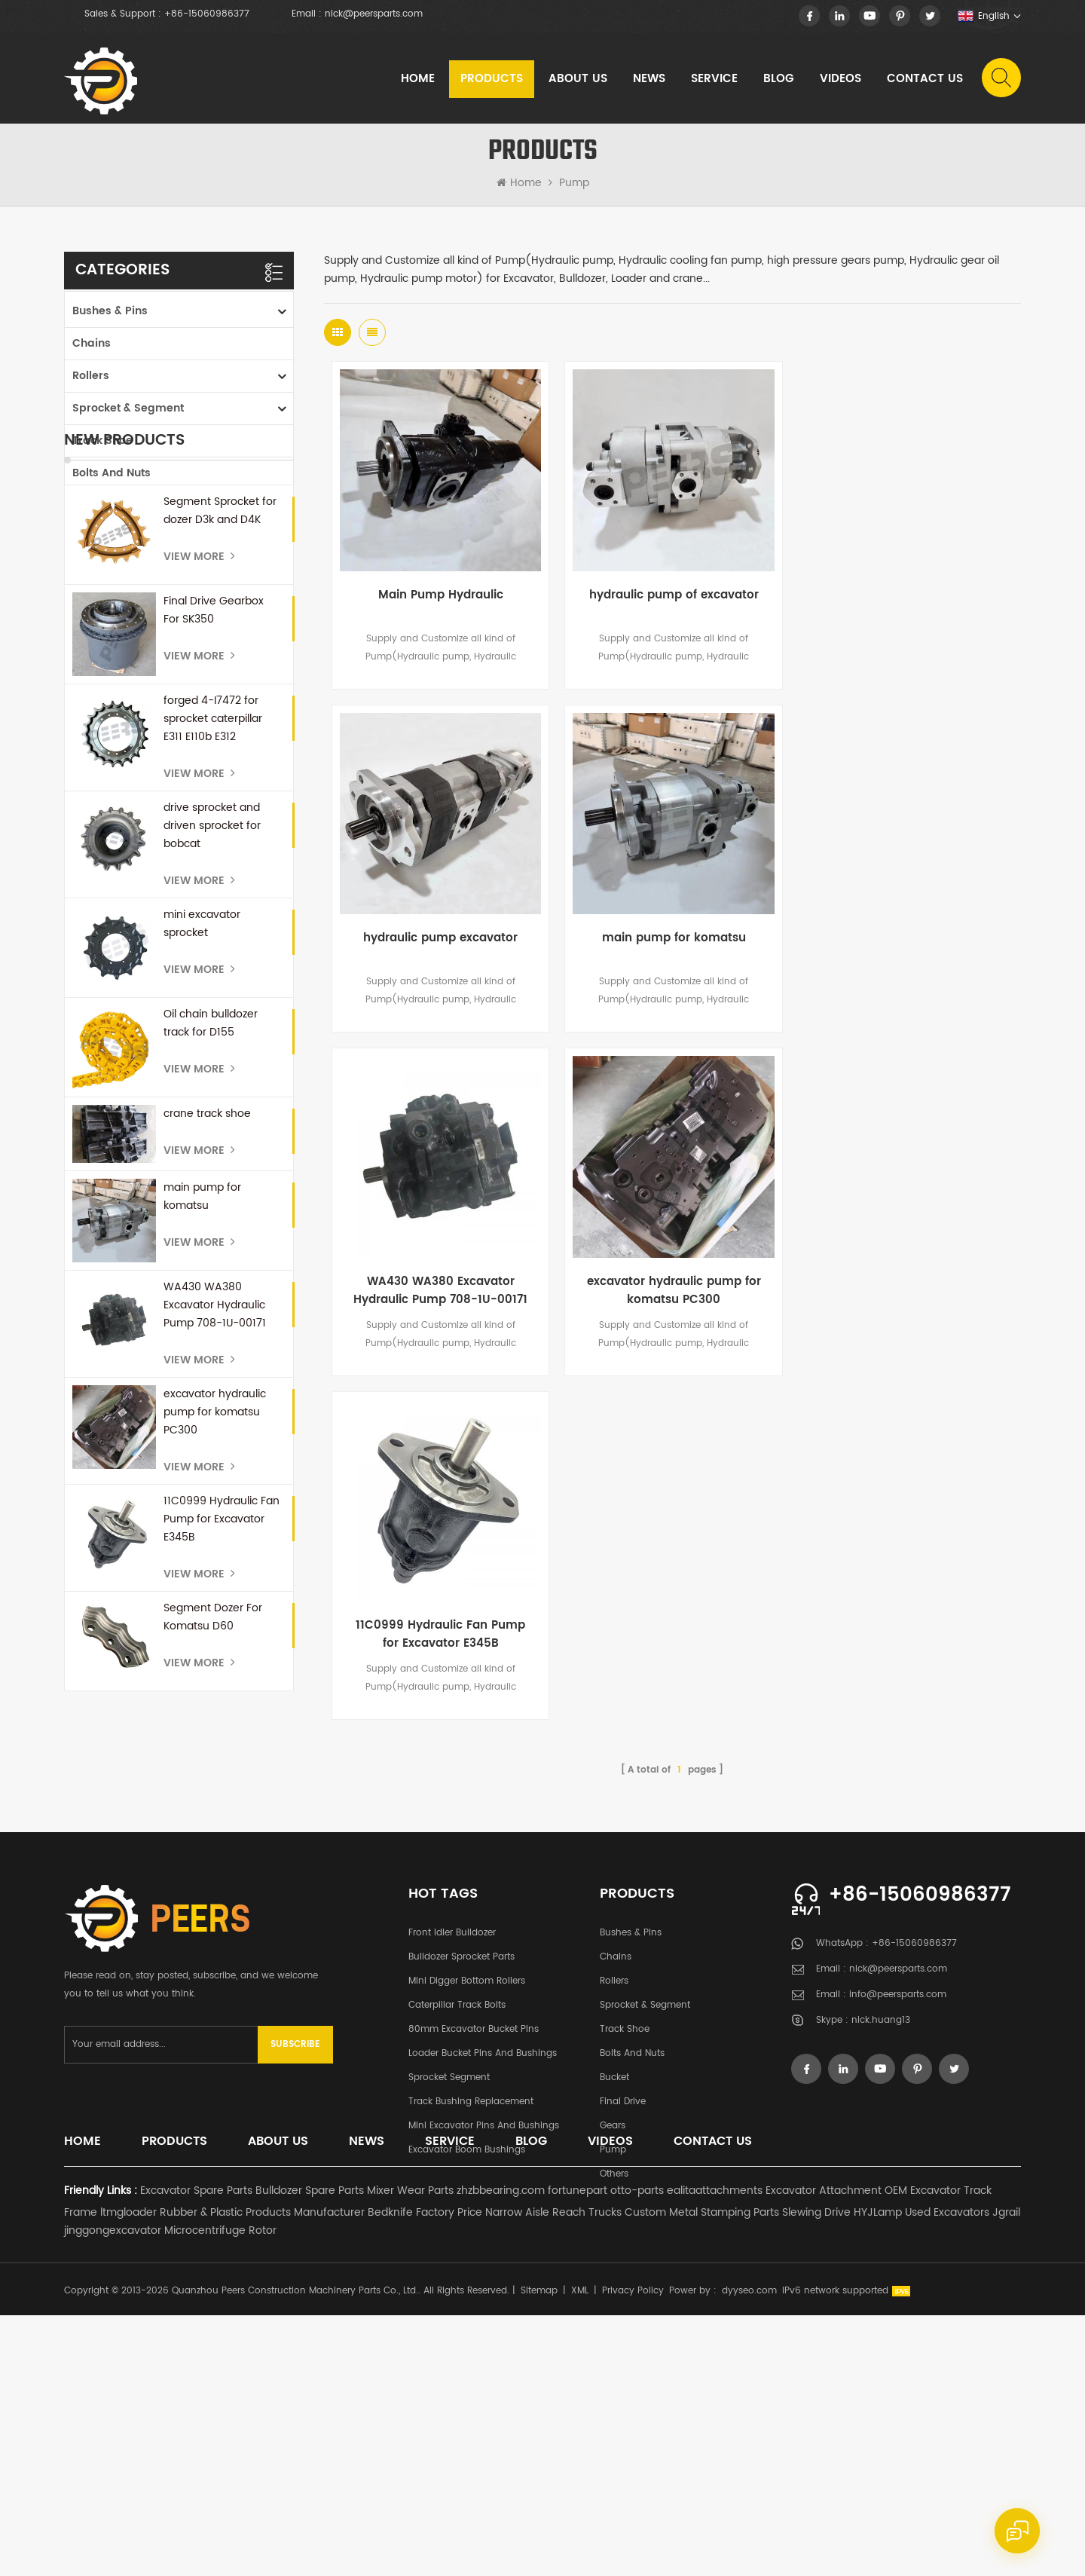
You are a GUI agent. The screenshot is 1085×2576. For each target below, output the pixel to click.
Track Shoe (102, 439)
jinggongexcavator (112, 2491)
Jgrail (1006, 2473)
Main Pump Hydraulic (440, 595)
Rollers (90, 374)
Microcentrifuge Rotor (220, 2491)
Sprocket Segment (449, 2237)
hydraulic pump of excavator (672, 595)
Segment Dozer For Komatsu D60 (213, 1866)
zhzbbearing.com (501, 2451)
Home (418, 78)
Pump (574, 183)
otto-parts (637, 2451)
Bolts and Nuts (111, 471)
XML (579, 2551)
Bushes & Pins (110, 309)
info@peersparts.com (897, 2156)
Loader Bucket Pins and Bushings (482, 2213)
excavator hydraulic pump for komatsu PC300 (215, 1661)
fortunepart (577, 2451)
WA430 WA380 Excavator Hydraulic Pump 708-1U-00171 (215, 1554)
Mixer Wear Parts (410, 2451)
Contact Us (925, 78)
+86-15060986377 (206, 14)
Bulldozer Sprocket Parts (461, 2116)
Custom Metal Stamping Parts (702, 2473)
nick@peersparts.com (374, 14)
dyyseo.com (749, 2551)
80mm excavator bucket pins (473, 2189)
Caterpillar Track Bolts (457, 2165)
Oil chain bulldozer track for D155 (211, 1272)
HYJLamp (878, 2473)
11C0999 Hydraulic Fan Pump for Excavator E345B (222, 1768)
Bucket (90, 503)
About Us (578, 78)
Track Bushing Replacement (470, 2261)
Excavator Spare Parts (196, 2451)
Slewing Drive (816, 2473)
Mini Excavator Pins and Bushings (483, 2285)
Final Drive (101, 536)
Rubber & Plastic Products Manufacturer (262, 2473)
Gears (88, 568)
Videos (840, 78)
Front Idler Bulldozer (452, 2092)
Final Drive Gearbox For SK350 (214, 859)
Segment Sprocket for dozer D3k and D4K (220, 760)
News (649, 78)
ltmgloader (128, 2473)
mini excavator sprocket (202, 1173)
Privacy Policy (633, 2551)
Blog (778, 78)
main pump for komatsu (202, 1446)
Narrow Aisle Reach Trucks (553, 2473)
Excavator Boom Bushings (466, 2309)
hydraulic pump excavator (904, 595)
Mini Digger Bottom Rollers (466, 2141)
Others (90, 633)
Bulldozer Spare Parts (309, 2451)
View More (199, 806)
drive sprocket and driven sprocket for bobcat (212, 1075)
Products (491, 78)
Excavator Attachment (824, 2451)
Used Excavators (947, 2473)
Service (714, 78)
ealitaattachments (715, 2451)
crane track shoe (207, 1363)
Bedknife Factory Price (425, 2473)
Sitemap (539, 2551)
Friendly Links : (100, 2451)
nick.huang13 (880, 2182)
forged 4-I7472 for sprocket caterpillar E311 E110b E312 (213, 968)
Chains (91, 341)
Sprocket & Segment (128, 406)
